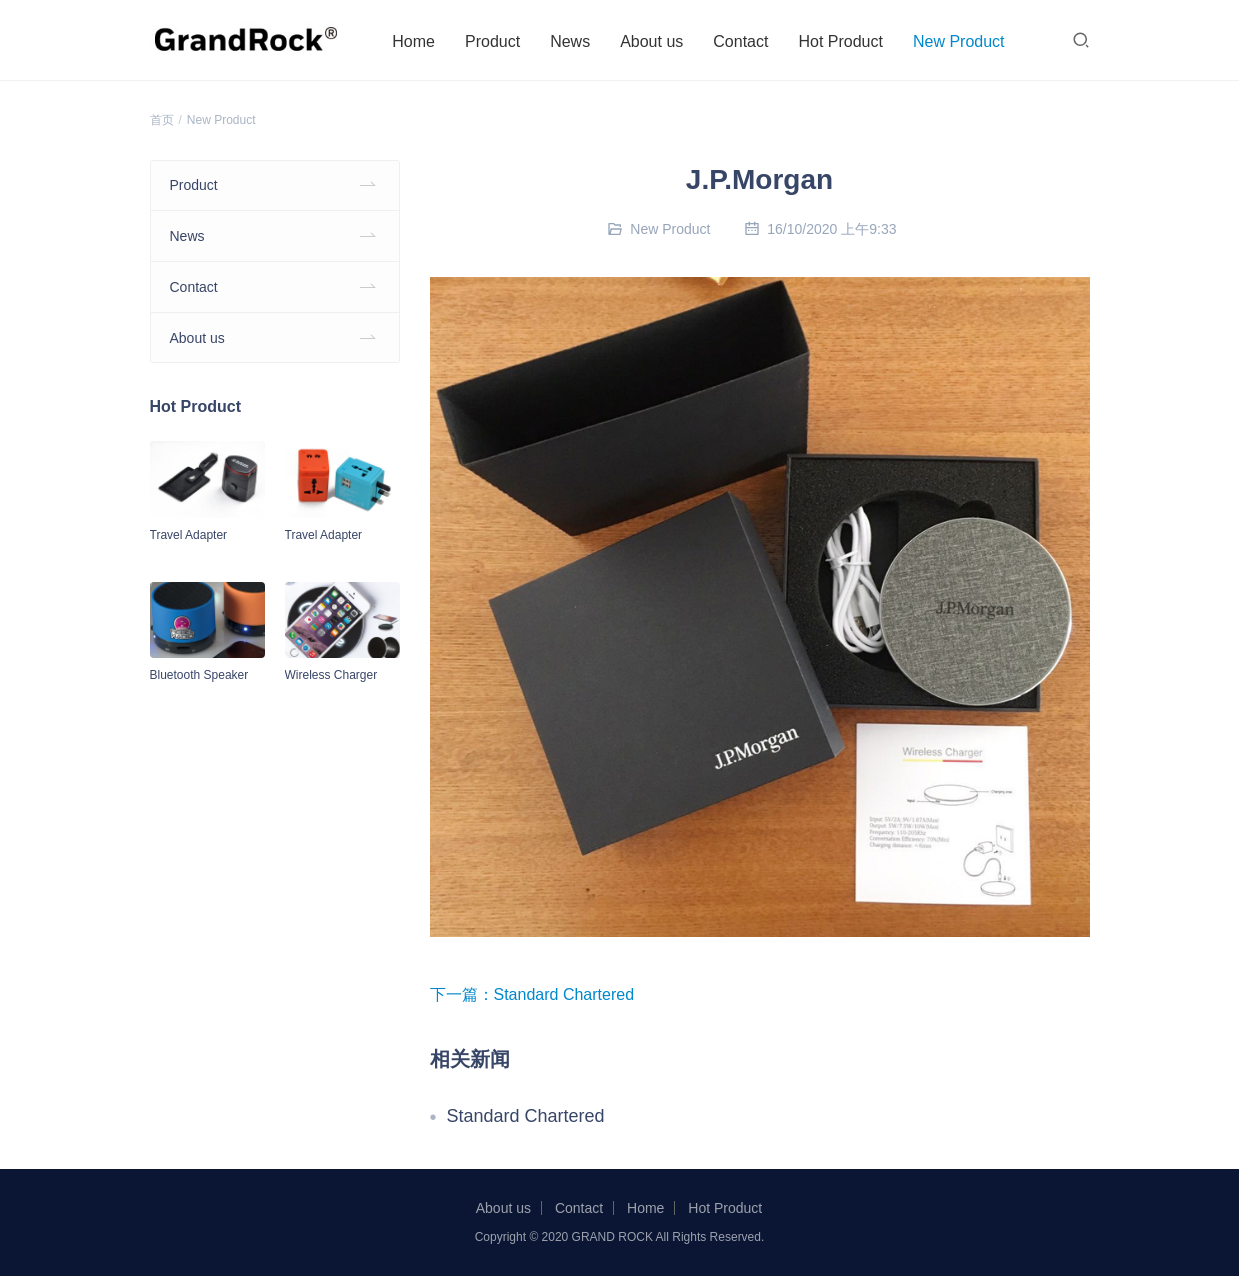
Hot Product (846, 41)
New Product (964, 41)
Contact (746, 41)
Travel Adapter (189, 535)
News (575, 41)
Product (497, 41)
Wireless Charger (331, 675)
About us (656, 41)
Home (419, 41)
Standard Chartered (564, 994)
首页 (162, 120)
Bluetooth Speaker (199, 675)
